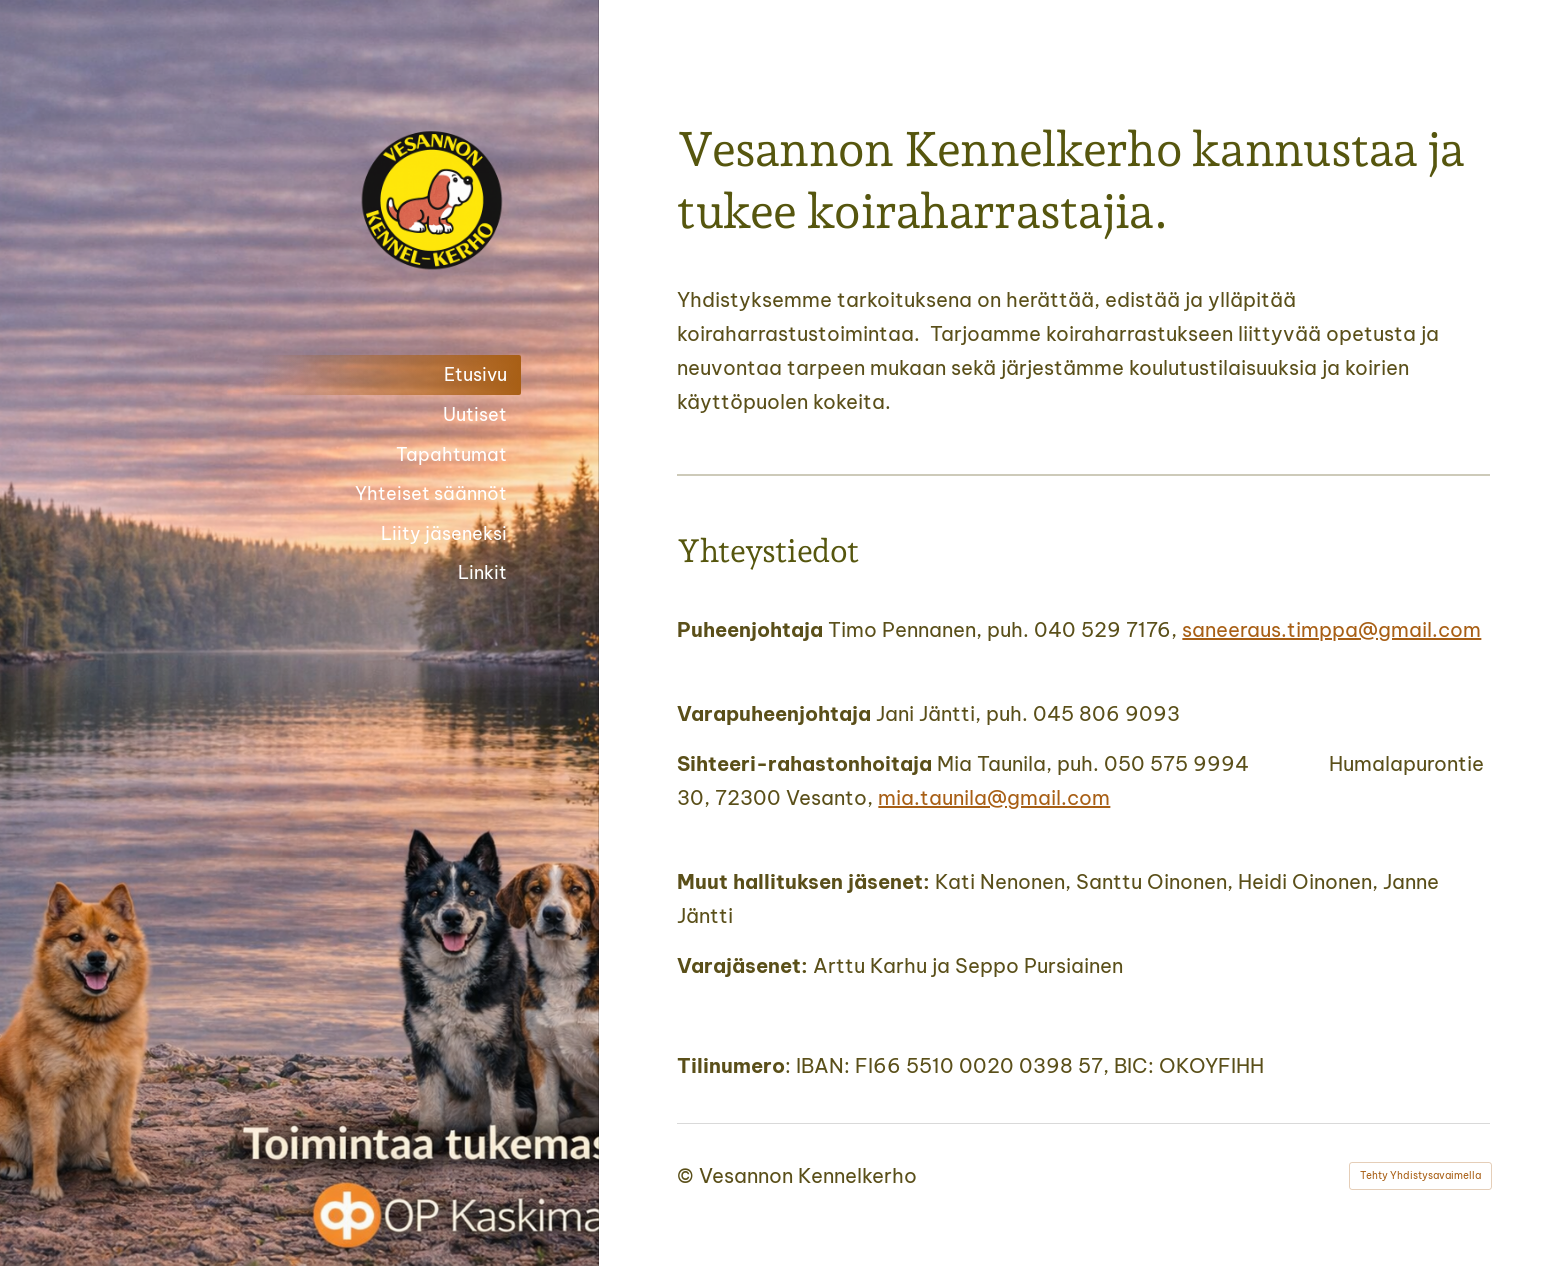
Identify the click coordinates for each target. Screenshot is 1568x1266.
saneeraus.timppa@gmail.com (1331, 629)
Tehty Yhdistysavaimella (1420, 1175)
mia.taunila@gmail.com (994, 797)
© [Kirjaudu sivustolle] (688, 1175)
